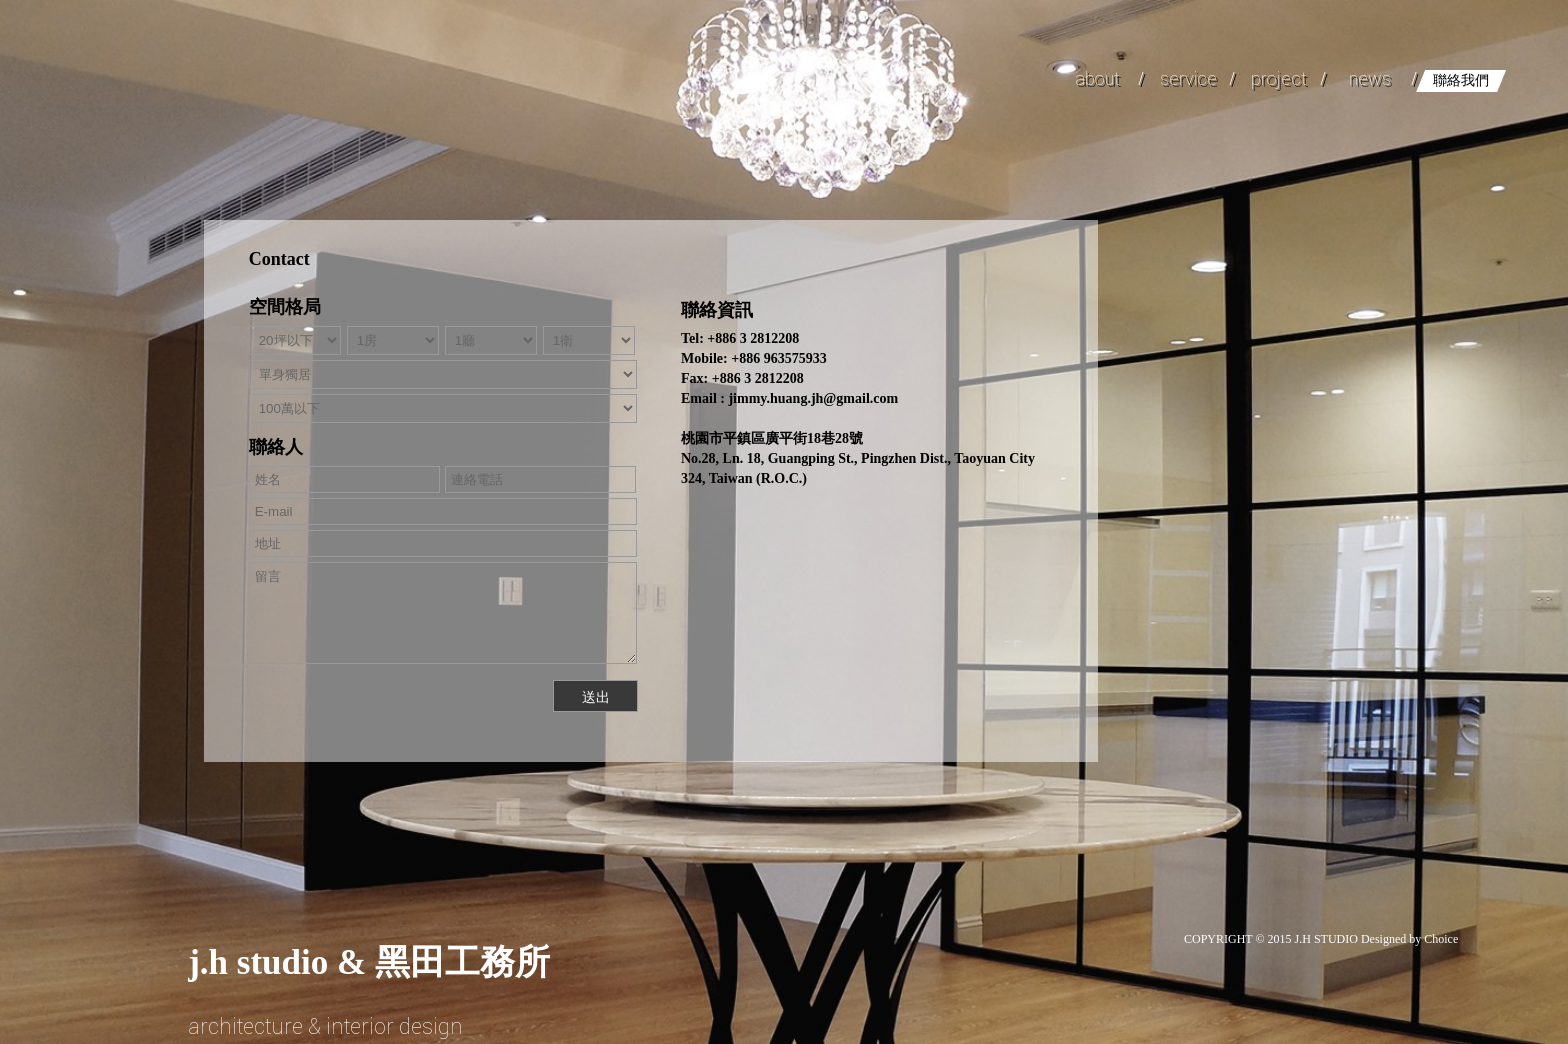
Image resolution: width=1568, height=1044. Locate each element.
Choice (1441, 939)
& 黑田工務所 (369, 962)
